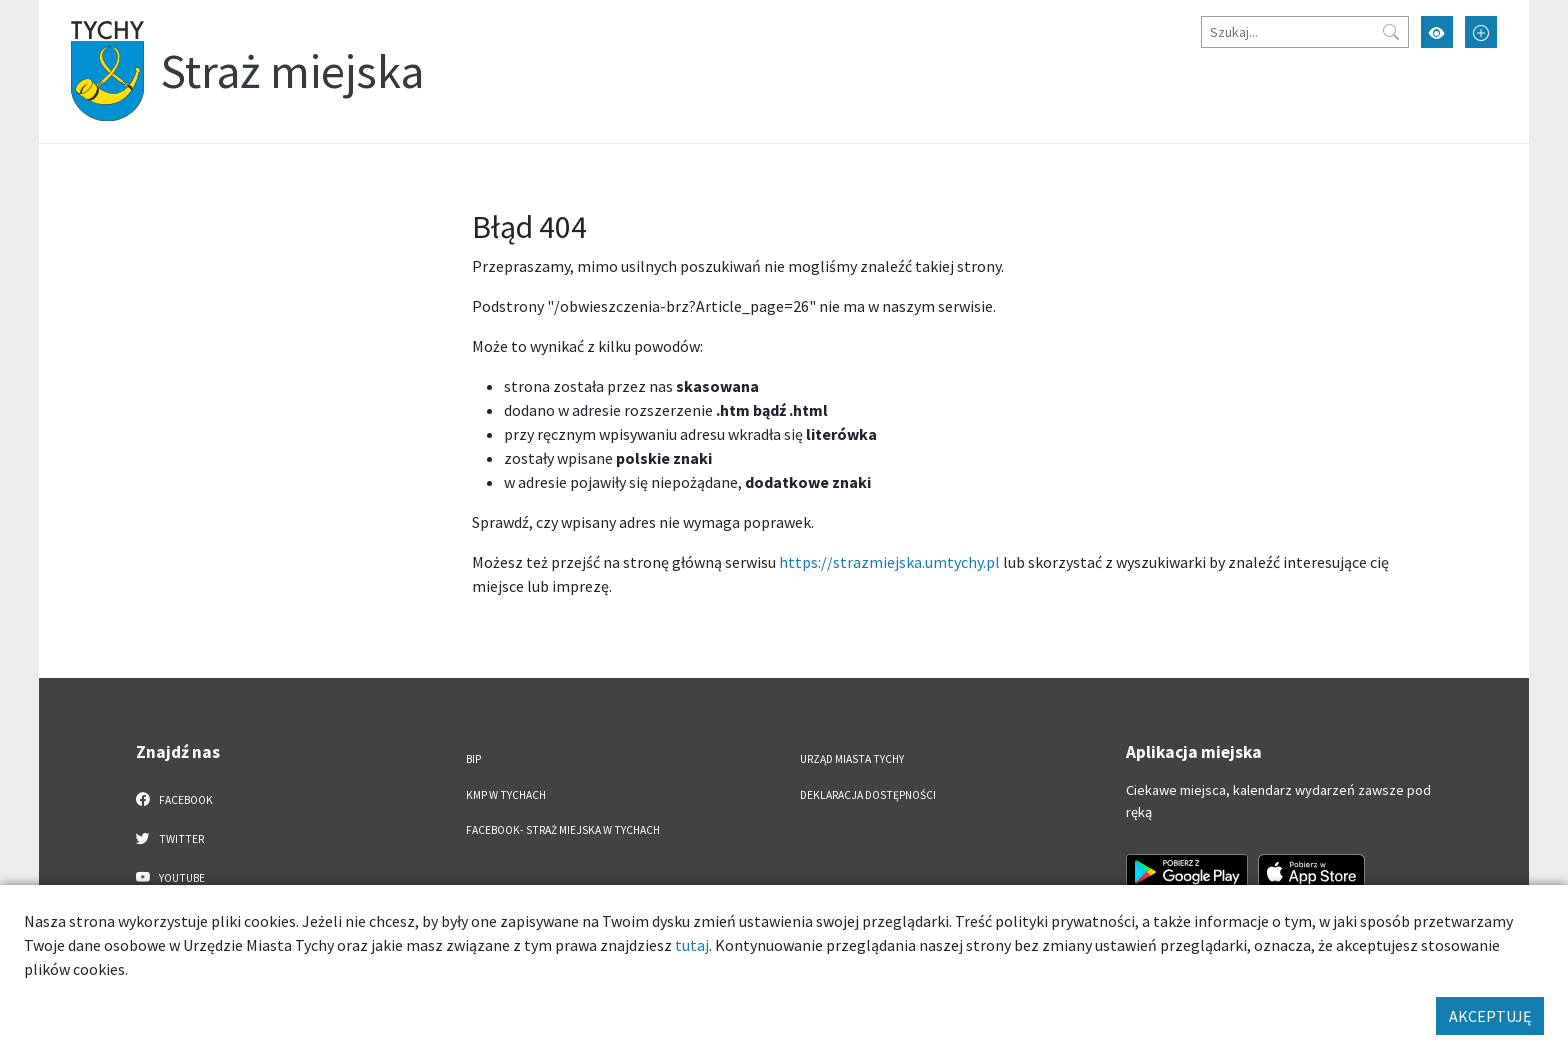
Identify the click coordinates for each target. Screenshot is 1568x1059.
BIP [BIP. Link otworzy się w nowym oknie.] (473, 759)
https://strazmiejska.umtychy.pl (889, 562)
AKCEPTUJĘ (1490, 1016)
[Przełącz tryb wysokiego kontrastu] (1437, 32)
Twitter (170, 838)
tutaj (692, 945)
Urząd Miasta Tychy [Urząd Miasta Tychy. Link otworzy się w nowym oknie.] (852, 759)
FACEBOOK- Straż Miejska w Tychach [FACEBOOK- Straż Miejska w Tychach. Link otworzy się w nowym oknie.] (563, 830)
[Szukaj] (1305, 32)
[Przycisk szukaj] (1391, 32)
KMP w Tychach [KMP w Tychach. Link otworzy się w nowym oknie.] (506, 795)
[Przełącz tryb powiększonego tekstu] (1481, 32)
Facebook (174, 799)
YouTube (170, 877)
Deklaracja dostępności (868, 795)
